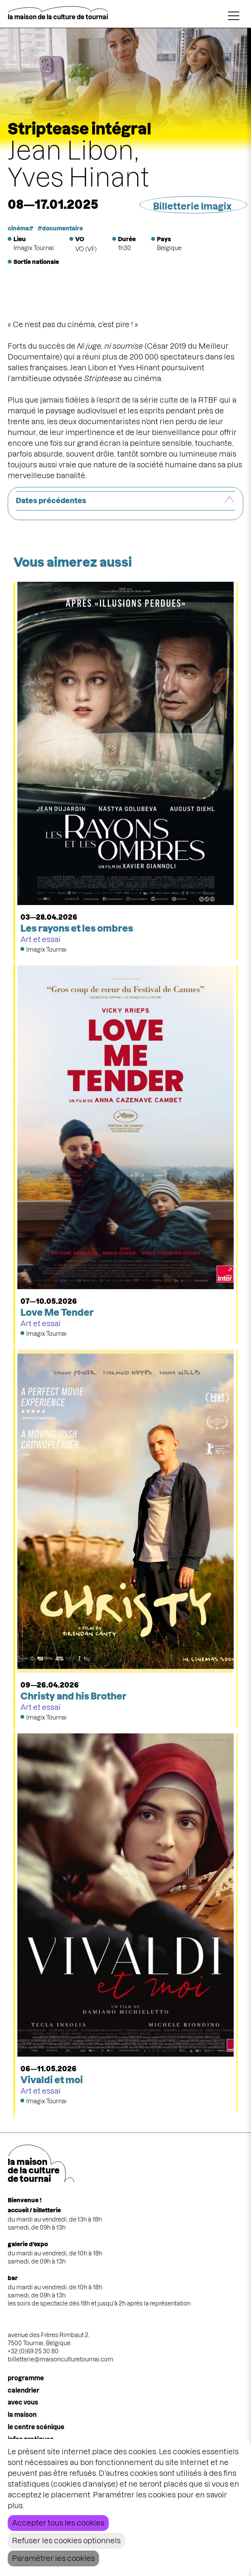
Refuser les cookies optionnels (66, 2541)
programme (26, 2377)
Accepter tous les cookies (58, 2523)
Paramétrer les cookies (53, 2558)
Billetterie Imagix (192, 206)
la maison (22, 2414)
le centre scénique (36, 2426)
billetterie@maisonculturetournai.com (60, 2359)
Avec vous (23, 2402)
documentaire (62, 228)
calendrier (23, 2390)
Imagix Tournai (33, 248)
